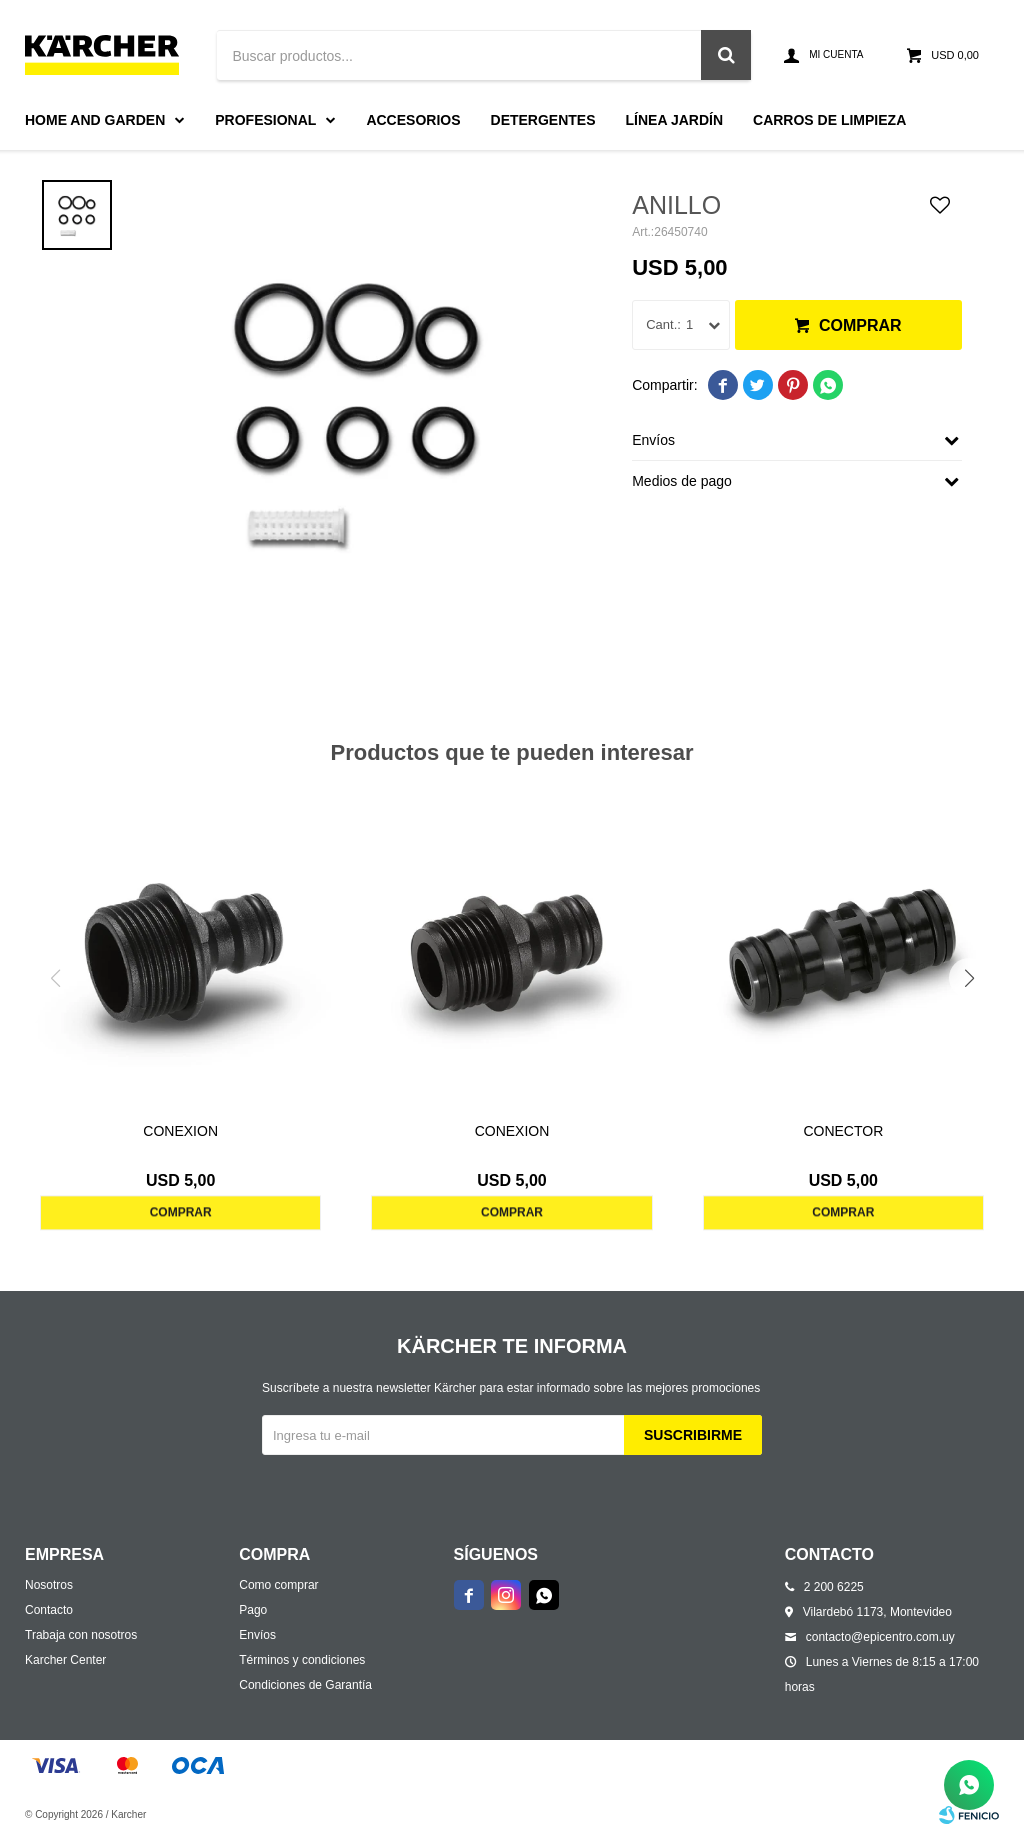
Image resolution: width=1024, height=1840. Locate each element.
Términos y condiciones (302, 1660)
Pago (253, 1610)
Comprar (860, 325)
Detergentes (543, 120)
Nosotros (49, 1585)
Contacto (49, 1610)
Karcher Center (65, 1660)
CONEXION (180, 1131)
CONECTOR (843, 1131)
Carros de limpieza (829, 120)
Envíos (257, 1635)
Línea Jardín (675, 120)
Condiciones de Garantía (305, 1685)
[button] (969, 978)
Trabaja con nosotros (81, 1635)
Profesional (265, 120)
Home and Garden (95, 120)
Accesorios (413, 120)
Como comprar (278, 1585)
